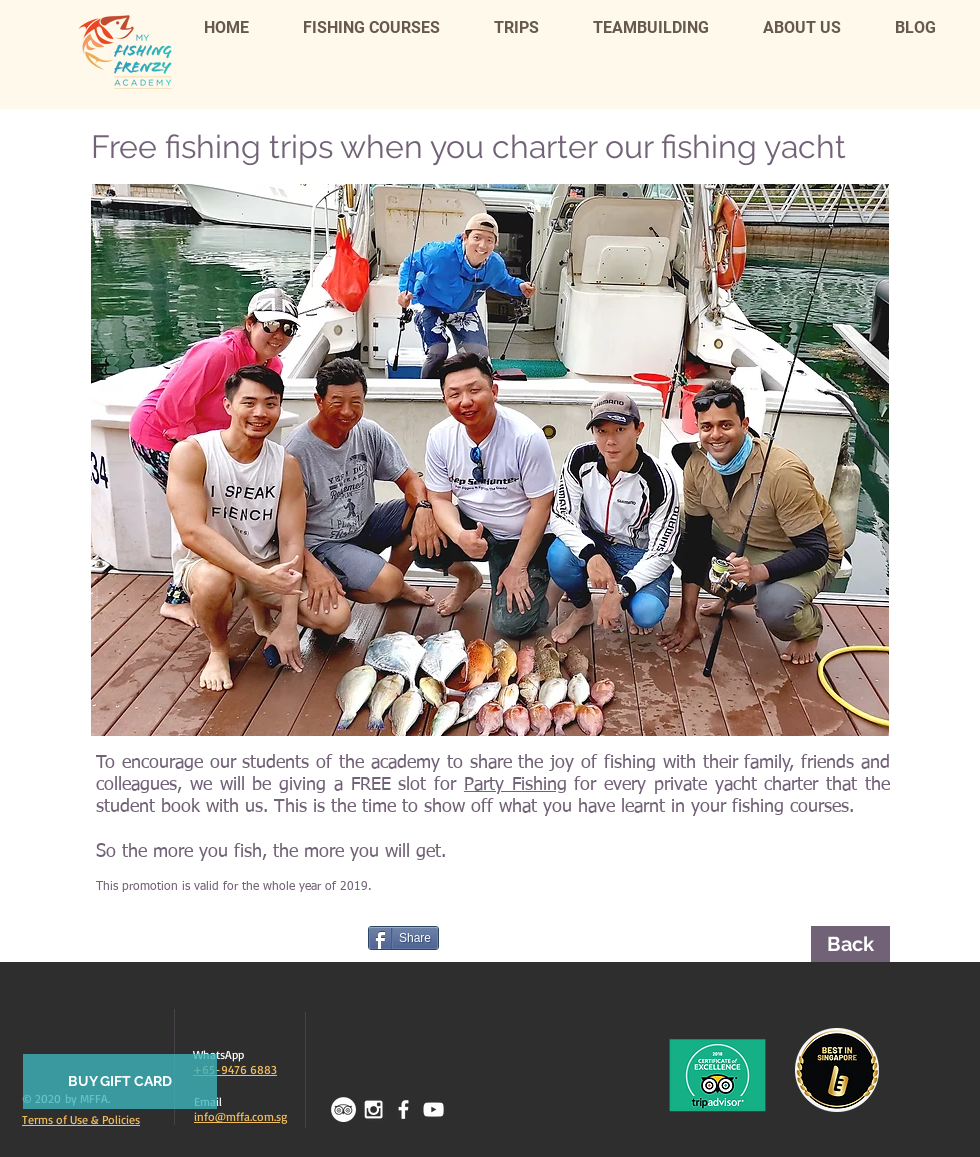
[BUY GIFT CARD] (120, 1081)
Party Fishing (515, 785)
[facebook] (403, 1109)
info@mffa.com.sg (240, 1116)
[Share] (403, 938)
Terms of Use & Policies (81, 1119)
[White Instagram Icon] (373, 1109)
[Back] (850, 944)
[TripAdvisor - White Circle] (343, 1109)
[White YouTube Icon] (433, 1109)
